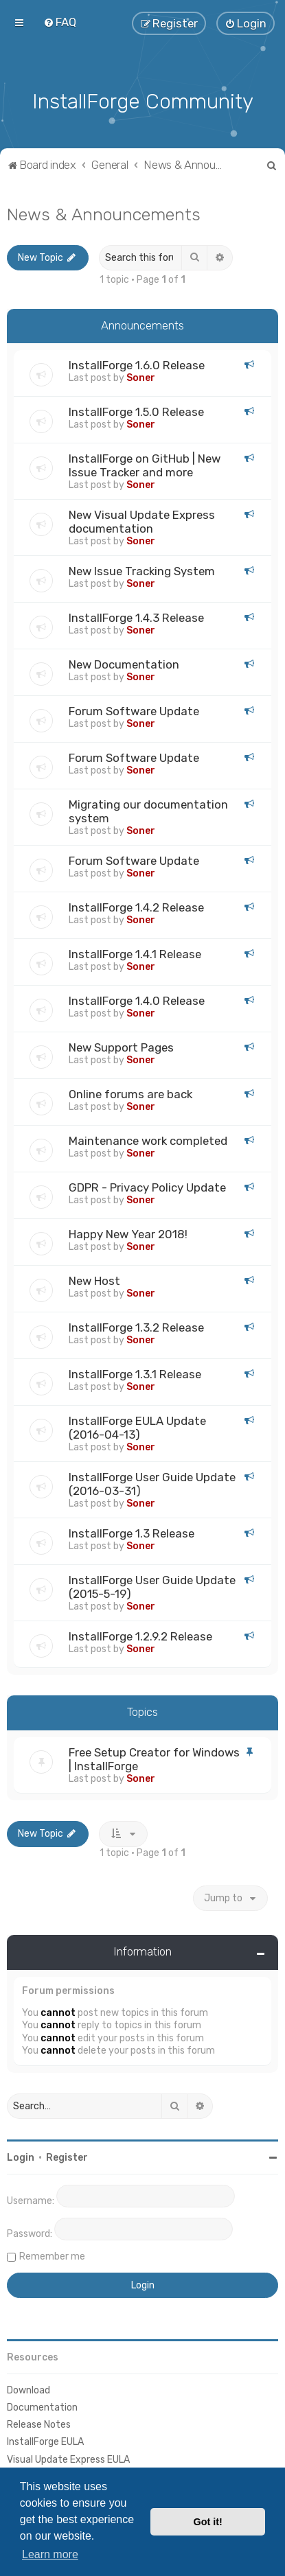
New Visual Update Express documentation (142, 521)
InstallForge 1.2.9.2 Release (140, 1636)
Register (67, 2156)
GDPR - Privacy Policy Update (147, 1187)
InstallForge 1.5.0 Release (136, 411)
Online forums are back (130, 1093)
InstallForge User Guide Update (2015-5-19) (152, 1586)
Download (28, 2389)
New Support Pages (121, 1047)
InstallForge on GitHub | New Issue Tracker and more (144, 464)
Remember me (52, 2255)
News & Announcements (104, 212)
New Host (94, 1280)
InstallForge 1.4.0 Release (137, 1000)
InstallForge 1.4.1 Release (135, 953)
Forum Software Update (134, 710)
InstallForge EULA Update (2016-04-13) (137, 1427)
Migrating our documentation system (148, 810)
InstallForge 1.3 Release (131, 1533)
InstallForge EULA (45, 2441)
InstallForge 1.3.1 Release (135, 1373)
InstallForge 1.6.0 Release (137, 364)
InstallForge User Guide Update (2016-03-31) (152, 1483)
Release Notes (39, 2423)
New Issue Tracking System (142, 570)
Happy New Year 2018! (128, 1233)
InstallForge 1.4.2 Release (136, 907)
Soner (140, 377)
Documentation (42, 2406)
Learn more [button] (50, 2554)
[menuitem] (60, 22)
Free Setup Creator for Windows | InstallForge (154, 1758)
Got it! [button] (208, 2521)
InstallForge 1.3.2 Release (136, 1327)
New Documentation (124, 664)
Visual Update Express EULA (68, 2458)
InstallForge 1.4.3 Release (136, 617)
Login (20, 2156)
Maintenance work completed (148, 1140)
